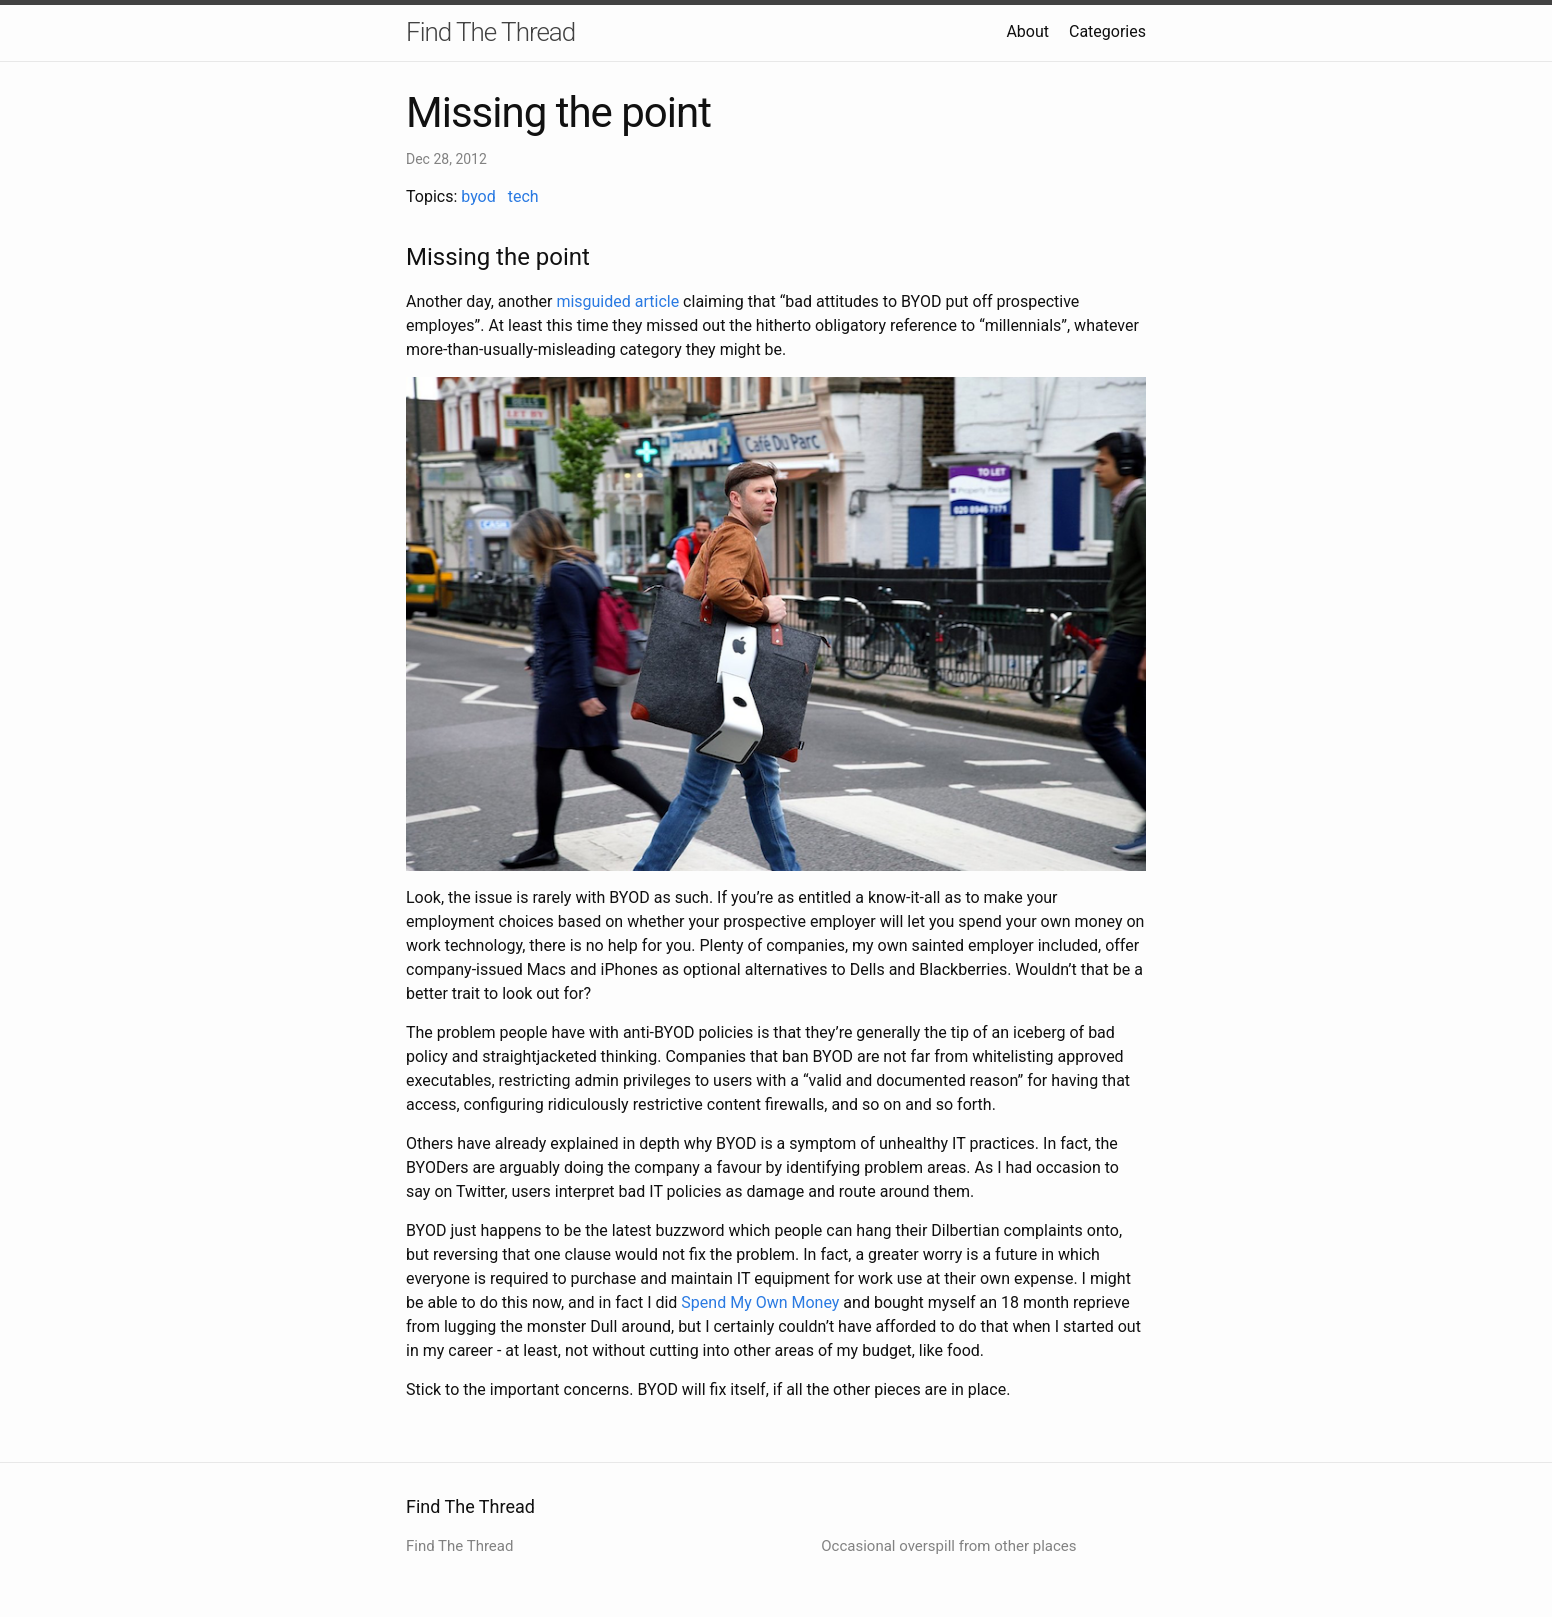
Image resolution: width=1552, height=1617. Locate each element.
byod (478, 196)
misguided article (617, 301)
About (1027, 31)
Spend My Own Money (760, 1302)
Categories (1107, 31)
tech (523, 196)
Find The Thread (490, 32)
